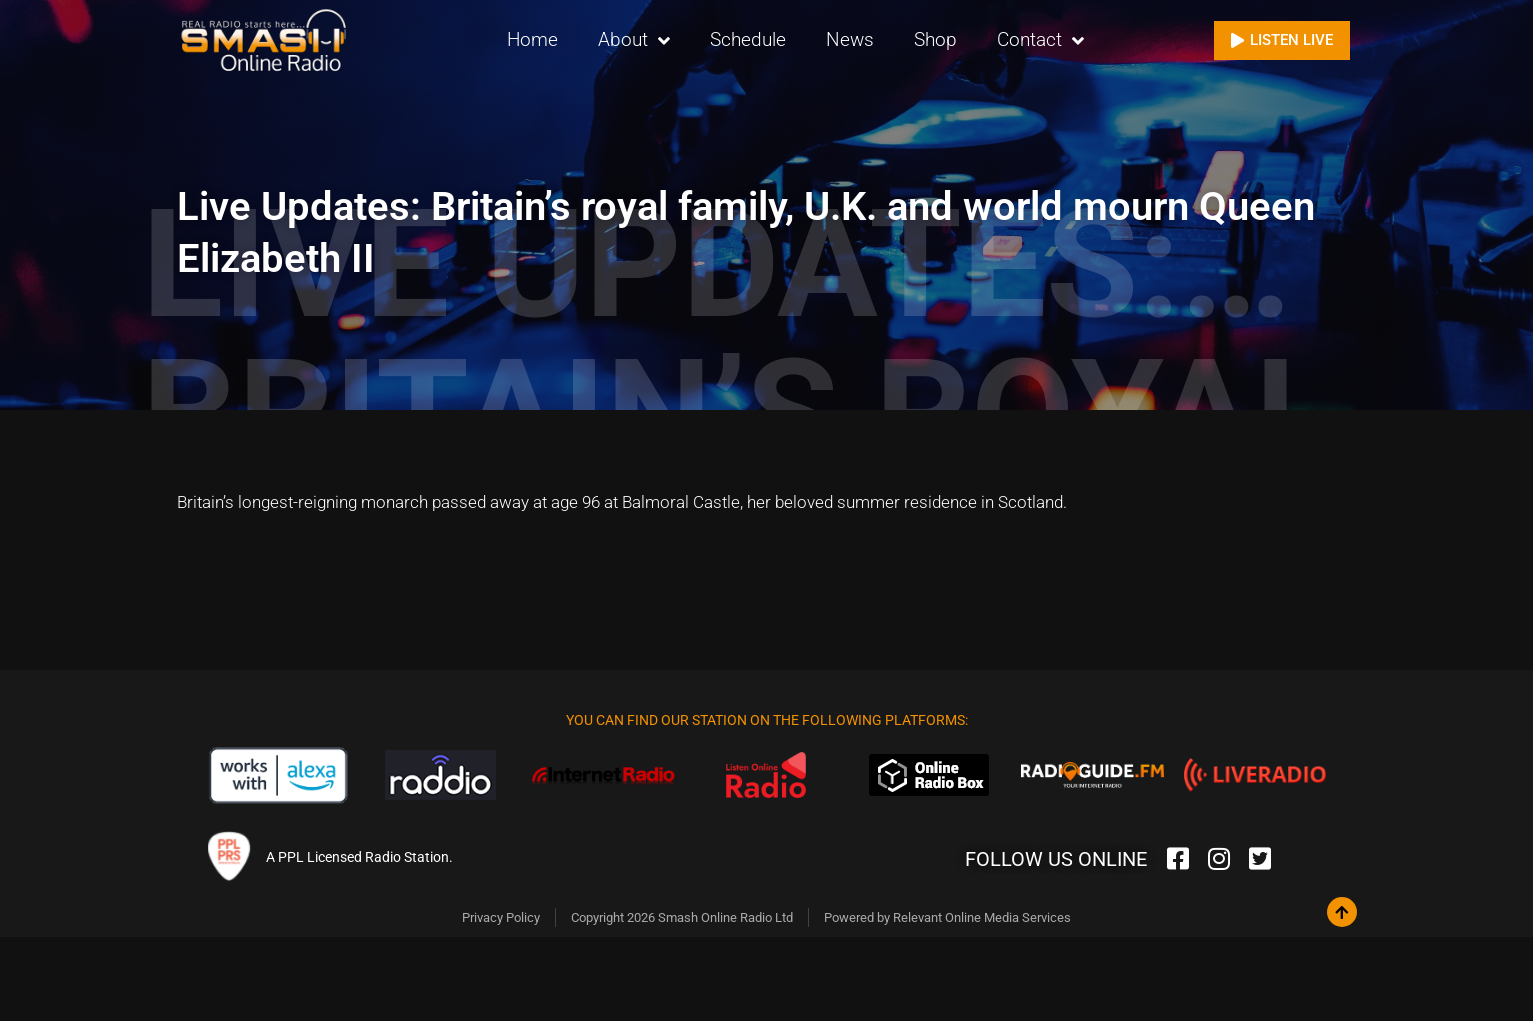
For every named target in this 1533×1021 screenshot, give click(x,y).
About (634, 40)
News (850, 39)
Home (532, 39)
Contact (1040, 40)
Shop (935, 39)
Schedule (748, 39)
